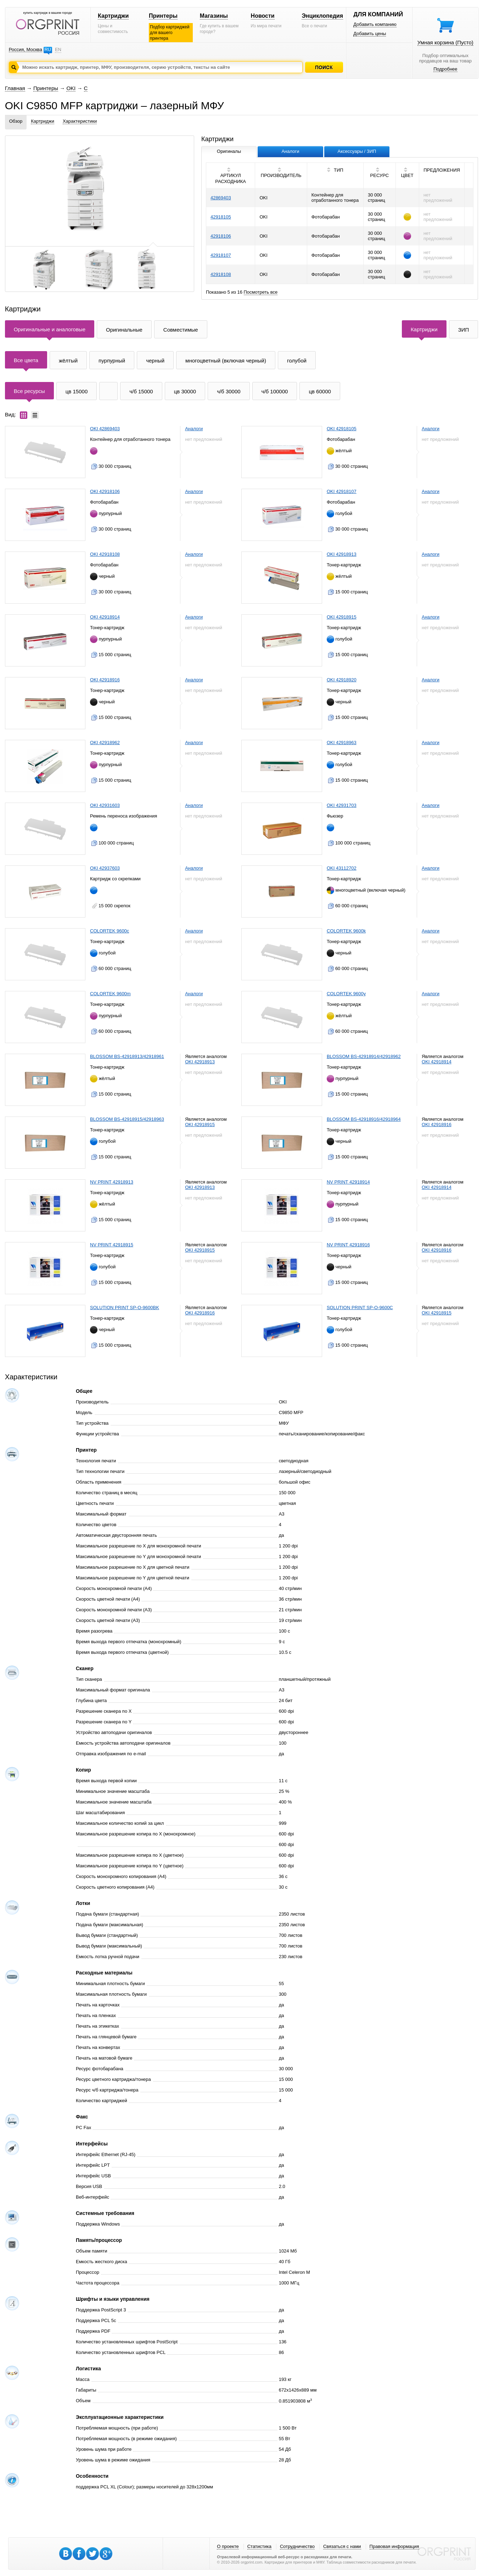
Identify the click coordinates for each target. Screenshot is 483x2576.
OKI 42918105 (341, 428)
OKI (70, 88)
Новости (263, 16)
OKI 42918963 (341, 742)
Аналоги (194, 428)
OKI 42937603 (105, 868)
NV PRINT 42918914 (348, 1182)
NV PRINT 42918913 (111, 1182)
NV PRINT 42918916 (348, 1244)
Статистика (259, 2546)
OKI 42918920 (341, 679)
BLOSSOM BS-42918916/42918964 (364, 1119)
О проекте (227, 2546)
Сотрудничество (297, 2546)
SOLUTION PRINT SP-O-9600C (360, 1307)
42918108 (220, 274)
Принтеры (163, 16)
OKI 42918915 (341, 617)
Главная (15, 88)
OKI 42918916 (105, 679)
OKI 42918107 (341, 491)
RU (47, 49)
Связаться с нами (342, 2546)
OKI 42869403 (105, 428)
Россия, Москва (25, 49)
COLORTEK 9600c (109, 931)
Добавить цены (369, 33)
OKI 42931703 (341, 805)
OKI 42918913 (341, 554)
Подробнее (445, 69)
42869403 (220, 197)
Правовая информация (394, 2546)
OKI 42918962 (105, 742)
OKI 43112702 (341, 868)
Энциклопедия (322, 16)
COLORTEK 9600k (346, 931)
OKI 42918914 (105, 617)
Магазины (214, 16)
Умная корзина (445, 42)
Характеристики (80, 121)
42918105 (220, 217)
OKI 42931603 (105, 805)
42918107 (220, 255)
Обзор (16, 121)
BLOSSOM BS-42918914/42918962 (364, 1056)
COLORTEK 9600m (110, 993)
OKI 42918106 (105, 491)
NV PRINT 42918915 (111, 1244)
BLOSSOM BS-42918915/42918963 (127, 1119)
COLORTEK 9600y (346, 993)
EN (58, 49)
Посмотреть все (261, 292)
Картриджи (113, 16)
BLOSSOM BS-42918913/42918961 (127, 1056)
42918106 (220, 236)
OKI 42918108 (105, 554)
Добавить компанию (375, 24)
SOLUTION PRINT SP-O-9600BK (124, 1307)
